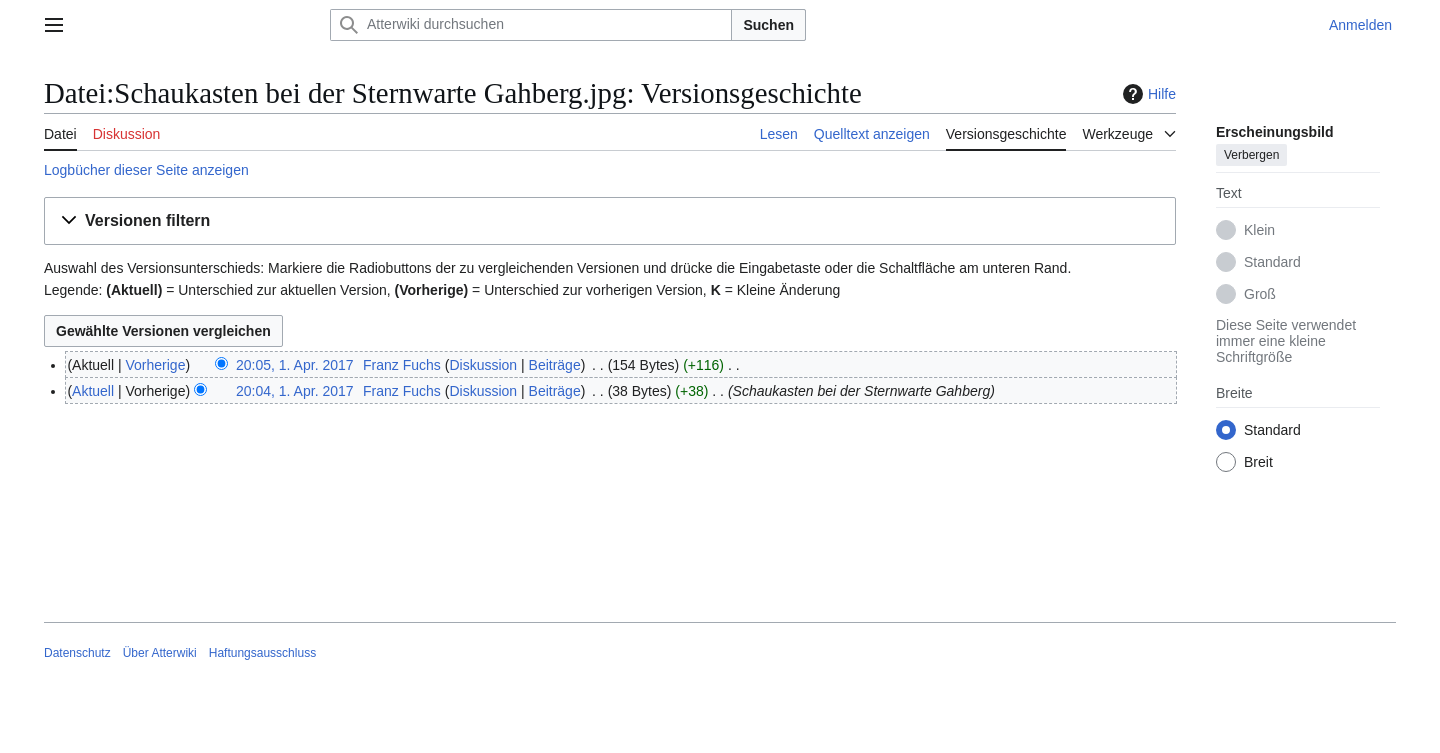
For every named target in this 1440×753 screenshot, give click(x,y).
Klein (1259, 230)
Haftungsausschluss (262, 653)
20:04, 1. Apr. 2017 (295, 391)
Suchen (768, 25)
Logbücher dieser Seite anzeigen (146, 170)
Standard (1272, 262)
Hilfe (1147, 94)
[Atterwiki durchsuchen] (531, 25)
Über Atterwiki (160, 653)
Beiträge (555, 365)
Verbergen (1251, 155)
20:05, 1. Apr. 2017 (295, 365)
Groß (1260, 294)
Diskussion (483, 365)
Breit (1258, 462)
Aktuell (93, 391)
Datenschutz (77, 653)
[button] (610, 221)
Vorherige (156, 365)
